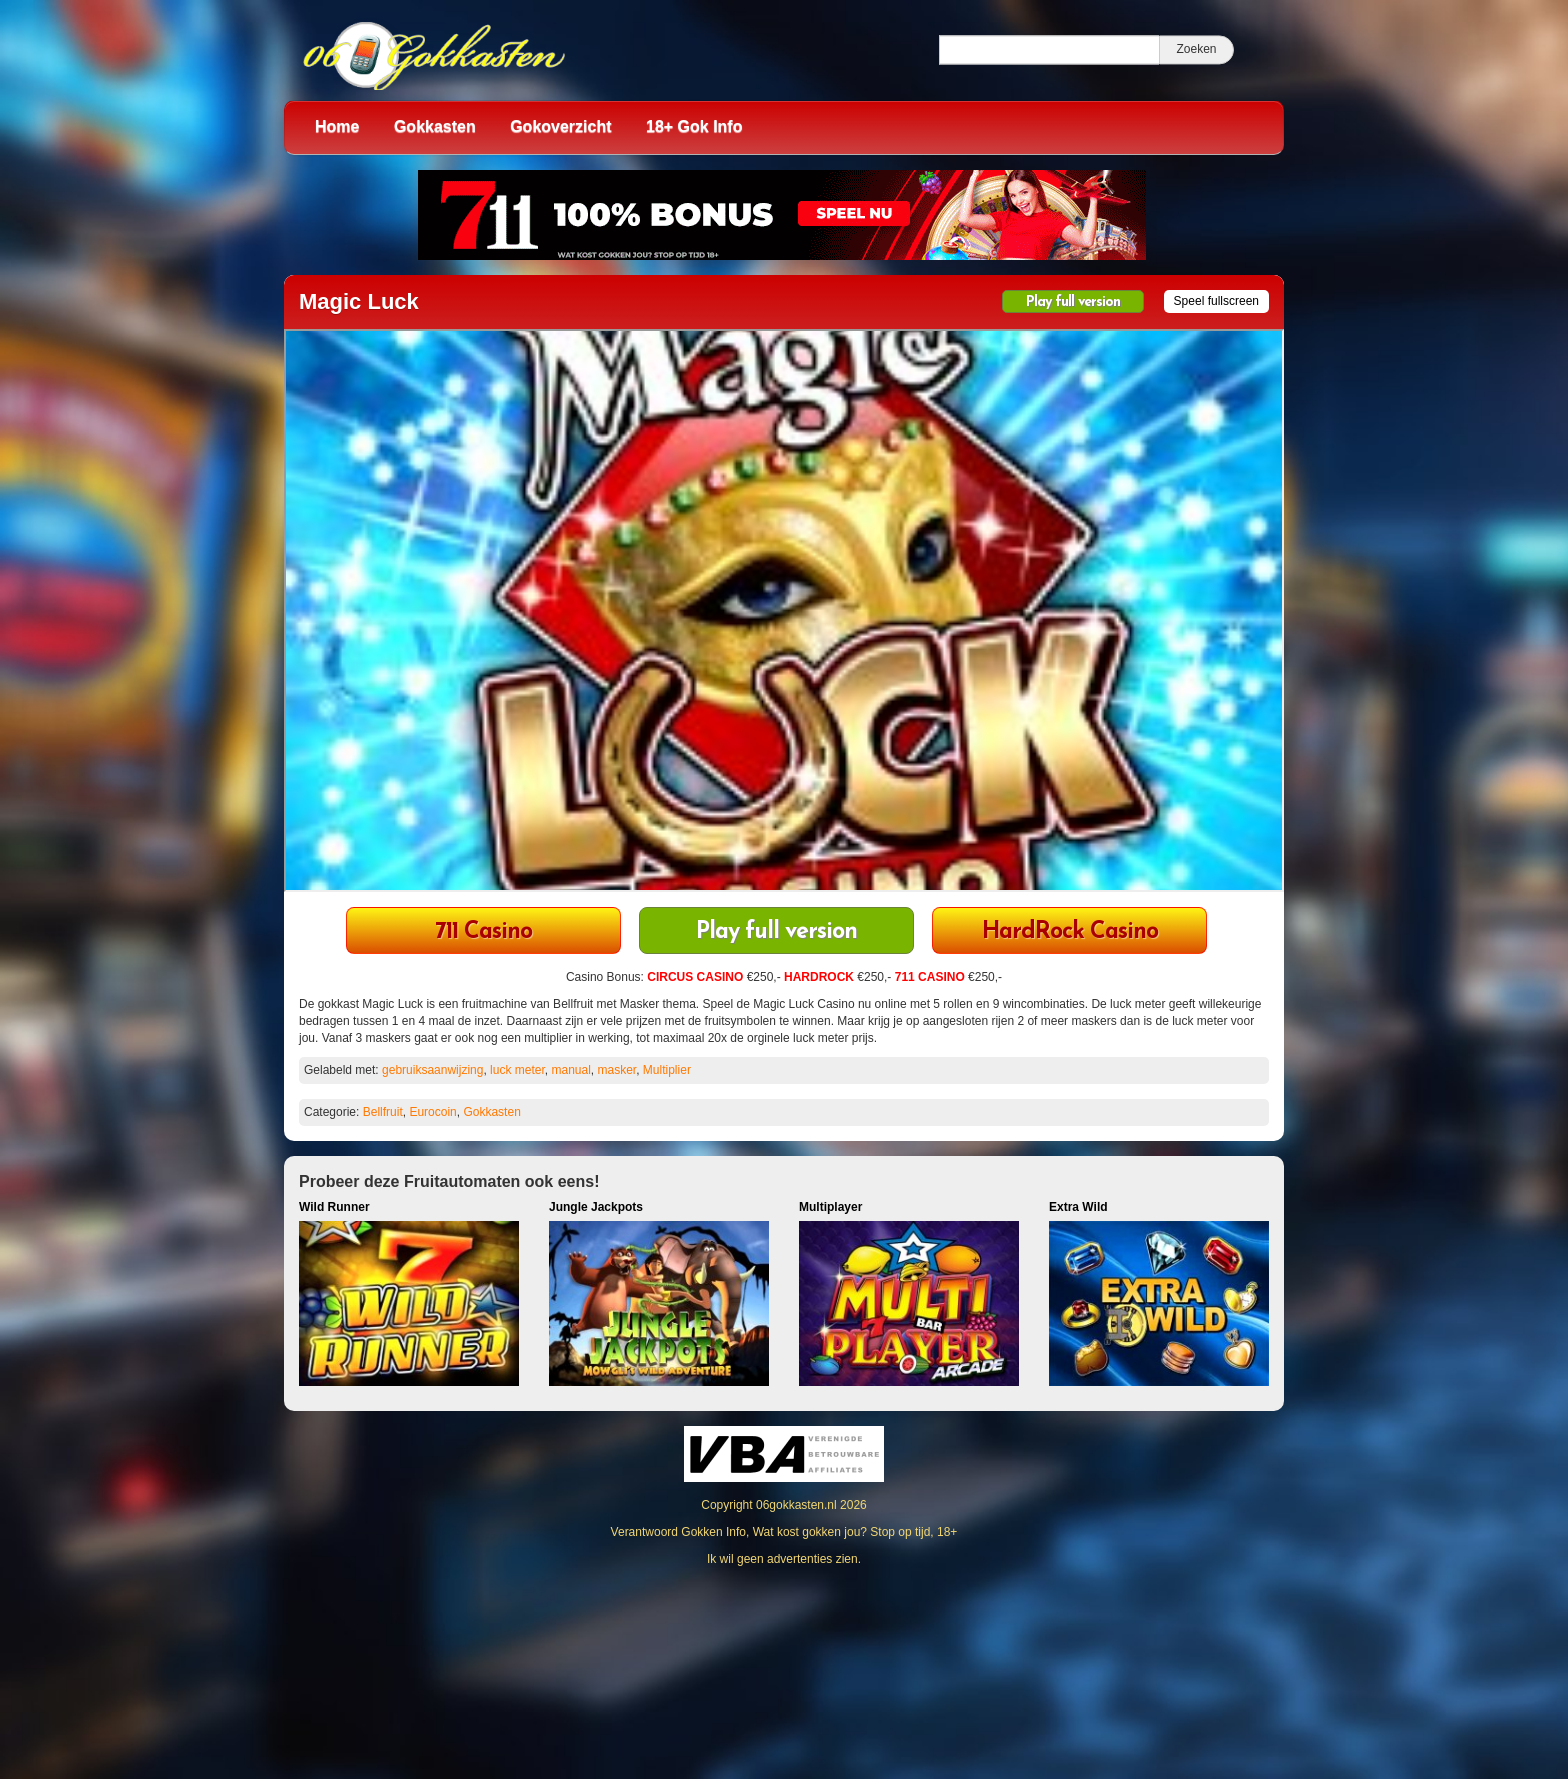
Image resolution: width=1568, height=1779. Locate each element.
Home (337, 126)
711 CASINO (930, 977)
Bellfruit (383, 1112)
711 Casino (483, 932)
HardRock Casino (1070, 932)
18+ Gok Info (694, 126)
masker (617, 1070)
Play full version (1073, 302)
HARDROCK (819, 977)
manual (570, 1070)
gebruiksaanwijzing (432, 1070)
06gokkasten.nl (796, 1505)
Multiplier (667, 1070)
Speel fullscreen (1216, 301)
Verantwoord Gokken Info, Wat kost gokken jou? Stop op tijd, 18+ (784, 1532)
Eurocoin (432, 1112)
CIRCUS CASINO (695, 977)
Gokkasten (435, 126)
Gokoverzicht (560, 126)
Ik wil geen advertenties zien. (784, 1559)
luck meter (517, 1070)
